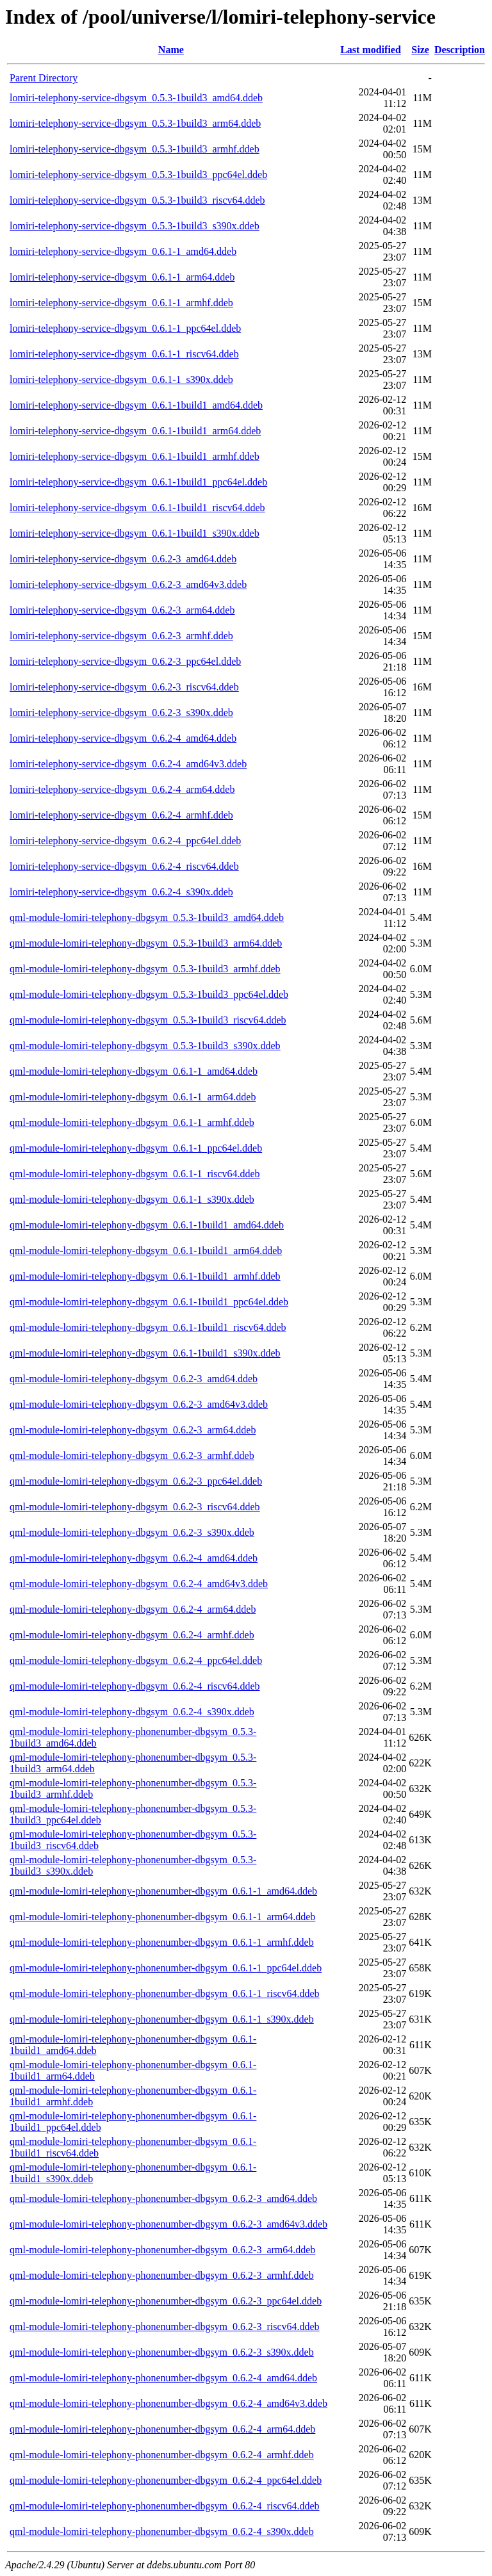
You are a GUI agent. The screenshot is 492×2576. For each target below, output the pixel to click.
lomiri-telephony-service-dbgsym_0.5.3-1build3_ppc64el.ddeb (138, 174)
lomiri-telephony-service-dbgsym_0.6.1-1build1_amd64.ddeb (136, 405)
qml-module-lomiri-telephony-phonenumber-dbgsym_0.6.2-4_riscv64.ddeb (165, 2505)
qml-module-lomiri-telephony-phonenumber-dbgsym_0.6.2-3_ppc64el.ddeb (166, 2300)
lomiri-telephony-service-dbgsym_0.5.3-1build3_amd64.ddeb (136, 97)
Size (420, 49)
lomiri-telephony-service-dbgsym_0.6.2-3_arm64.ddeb (122, 610)
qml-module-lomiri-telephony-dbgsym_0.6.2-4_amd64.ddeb (134, 1558)
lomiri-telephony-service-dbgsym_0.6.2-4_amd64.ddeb (123, 738)
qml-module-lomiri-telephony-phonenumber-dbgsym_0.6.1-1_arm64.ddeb (162, 1916)
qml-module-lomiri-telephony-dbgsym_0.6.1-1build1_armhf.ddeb (145, 1276)
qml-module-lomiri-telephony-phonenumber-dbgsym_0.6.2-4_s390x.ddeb (162, 2531)
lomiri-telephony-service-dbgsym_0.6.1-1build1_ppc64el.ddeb (138, 482)
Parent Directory (44, 77)
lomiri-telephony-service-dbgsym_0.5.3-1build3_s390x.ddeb (134, 225)
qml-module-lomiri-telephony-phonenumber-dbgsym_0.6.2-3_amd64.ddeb (163, 2198)
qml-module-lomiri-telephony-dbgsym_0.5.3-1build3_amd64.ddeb (147, 917)
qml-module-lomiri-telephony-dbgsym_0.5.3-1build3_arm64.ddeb (146, 943)
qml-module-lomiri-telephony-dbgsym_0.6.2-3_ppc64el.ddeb (136, 1481)
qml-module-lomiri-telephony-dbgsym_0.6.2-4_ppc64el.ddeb (136, 1660)
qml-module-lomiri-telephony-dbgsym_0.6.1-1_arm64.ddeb (133, 1096)
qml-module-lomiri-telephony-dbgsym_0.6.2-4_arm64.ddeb (133, 1609)
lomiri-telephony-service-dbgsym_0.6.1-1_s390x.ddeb (121, 379)
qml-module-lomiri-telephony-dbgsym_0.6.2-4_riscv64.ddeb (135, 1686)
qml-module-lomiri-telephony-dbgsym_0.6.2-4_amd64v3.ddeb (139, 1583)
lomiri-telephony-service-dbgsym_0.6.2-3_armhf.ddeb (121, 635)
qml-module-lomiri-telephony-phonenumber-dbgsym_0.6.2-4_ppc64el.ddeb (166, 2480)
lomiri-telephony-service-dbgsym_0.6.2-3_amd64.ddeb (123, 558)
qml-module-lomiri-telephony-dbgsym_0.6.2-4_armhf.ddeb (132, 1634)
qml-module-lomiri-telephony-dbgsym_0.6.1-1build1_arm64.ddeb (146, 1250)
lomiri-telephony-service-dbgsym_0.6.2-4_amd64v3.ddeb (128, 763)
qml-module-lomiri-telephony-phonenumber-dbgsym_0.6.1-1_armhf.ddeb (162, 1942)
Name (171, 49)
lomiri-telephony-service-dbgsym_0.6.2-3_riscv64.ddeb (124, 686)
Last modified (370, 49)
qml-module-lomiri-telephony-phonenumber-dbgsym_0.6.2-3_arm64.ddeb (162, 2249)
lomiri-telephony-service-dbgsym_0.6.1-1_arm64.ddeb (122, 277)
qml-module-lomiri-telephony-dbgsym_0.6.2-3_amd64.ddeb (134, 1378)
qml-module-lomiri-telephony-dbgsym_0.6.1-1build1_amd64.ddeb (147, 1224)
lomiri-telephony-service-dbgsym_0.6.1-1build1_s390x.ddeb (134, 533)
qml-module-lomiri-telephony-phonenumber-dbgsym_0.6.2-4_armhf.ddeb (162, 2454)
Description (459, 49)
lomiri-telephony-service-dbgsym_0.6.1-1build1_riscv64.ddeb (137, 507)
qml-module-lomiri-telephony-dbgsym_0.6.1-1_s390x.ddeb (132, 1199)
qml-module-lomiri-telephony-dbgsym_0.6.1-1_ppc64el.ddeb (136, 1148)
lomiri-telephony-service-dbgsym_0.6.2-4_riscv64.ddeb (124, 866)
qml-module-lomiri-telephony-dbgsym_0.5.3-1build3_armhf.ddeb (145, 968)
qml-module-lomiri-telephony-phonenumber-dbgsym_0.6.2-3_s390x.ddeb (162, 2352)
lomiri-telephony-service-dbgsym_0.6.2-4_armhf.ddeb (121, 815)
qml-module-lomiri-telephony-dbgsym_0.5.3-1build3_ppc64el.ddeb (149, 994)
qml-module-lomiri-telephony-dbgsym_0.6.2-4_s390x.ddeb (132, 1711)
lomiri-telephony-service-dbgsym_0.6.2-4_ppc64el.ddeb (125, 840)
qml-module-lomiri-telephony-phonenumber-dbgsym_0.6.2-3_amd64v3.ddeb (168, 2224)
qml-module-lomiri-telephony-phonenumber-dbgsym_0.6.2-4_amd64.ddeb (163, 2377)
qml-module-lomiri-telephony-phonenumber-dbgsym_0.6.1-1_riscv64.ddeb (165, 1993)
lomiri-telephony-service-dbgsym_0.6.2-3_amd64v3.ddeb (128, 584)
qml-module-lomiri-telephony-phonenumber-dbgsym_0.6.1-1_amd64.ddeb (163, 1891)
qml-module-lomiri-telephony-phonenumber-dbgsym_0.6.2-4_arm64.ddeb (162, 2429)
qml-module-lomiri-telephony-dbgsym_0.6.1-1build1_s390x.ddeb (145, 1353)
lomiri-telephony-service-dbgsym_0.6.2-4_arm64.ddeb (122, 789)
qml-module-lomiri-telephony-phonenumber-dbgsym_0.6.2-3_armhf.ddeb (162, 2275)
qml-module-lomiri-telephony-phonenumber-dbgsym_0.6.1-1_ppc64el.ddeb (166, 1967)
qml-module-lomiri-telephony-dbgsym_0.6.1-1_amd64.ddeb (134, 1071)
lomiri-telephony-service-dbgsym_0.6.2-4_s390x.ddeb (121, 891)
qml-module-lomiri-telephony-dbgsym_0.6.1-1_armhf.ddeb (132, 1122)
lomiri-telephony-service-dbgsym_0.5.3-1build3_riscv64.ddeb (137, 200)
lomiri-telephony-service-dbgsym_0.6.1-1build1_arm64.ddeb (135, 430)
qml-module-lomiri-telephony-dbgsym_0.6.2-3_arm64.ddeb (133, 1429)
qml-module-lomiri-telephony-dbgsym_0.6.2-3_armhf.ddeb (132, 1455)
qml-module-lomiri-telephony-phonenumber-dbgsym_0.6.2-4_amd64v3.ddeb (168, 2403)
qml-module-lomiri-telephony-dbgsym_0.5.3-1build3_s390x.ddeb (145, 1045)
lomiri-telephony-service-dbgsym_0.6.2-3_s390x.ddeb (121, 712)
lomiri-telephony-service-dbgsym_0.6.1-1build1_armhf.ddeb (134, 456)
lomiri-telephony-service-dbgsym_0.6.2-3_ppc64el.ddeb (125, 661)
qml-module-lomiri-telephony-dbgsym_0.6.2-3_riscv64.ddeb (135, 1506)
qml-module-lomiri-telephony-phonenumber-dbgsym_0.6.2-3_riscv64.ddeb (165, 2326)
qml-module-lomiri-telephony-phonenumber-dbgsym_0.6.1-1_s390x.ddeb (162, 2019)
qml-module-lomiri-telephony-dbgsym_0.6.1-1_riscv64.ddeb (135, 1173)
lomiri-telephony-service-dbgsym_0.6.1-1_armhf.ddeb (121, 302)
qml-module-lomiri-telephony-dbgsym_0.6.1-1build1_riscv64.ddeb (148, 1327)
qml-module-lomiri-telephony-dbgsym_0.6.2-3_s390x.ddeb (132, 1532)
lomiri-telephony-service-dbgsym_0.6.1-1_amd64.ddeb (123, 251)
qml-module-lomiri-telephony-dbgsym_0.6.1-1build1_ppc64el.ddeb (149, 1301)
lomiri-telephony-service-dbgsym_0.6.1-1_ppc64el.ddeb (125, 328)
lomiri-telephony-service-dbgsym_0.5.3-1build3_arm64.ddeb (135, 123)
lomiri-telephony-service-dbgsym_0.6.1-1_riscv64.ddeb (124, 353)
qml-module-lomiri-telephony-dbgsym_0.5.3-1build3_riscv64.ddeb (148, 1020)
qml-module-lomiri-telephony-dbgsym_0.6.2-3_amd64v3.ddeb (139, 1404)
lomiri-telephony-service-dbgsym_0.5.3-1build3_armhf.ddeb (134, 148)
